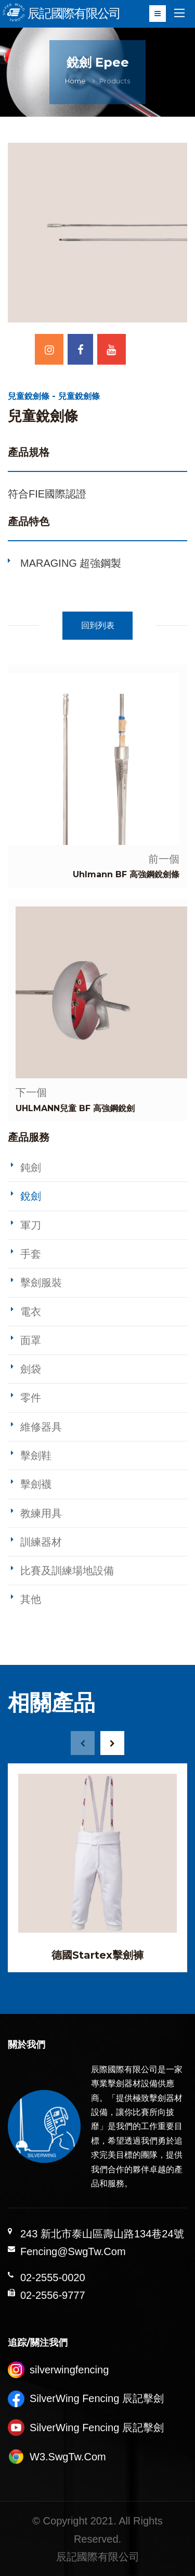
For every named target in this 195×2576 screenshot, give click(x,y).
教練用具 (41, 1513)
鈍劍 (30, 1167)
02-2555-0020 (52, 2277)
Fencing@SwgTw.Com (73, 2251)
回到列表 (97, 625)
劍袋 (30, 1369)
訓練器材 (41, 1542)
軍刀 (30, 1225)
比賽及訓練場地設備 (67, 1570)
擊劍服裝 (41, 1282)
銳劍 (30, 1196)
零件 (30, 1397)
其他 (30, 1599)
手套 (30, 1254)
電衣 (30, 1311)
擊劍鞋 (35, 1455)
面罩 (30, 1340)
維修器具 (41, 1427)
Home (75, 81)
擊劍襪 (35, 1484)
